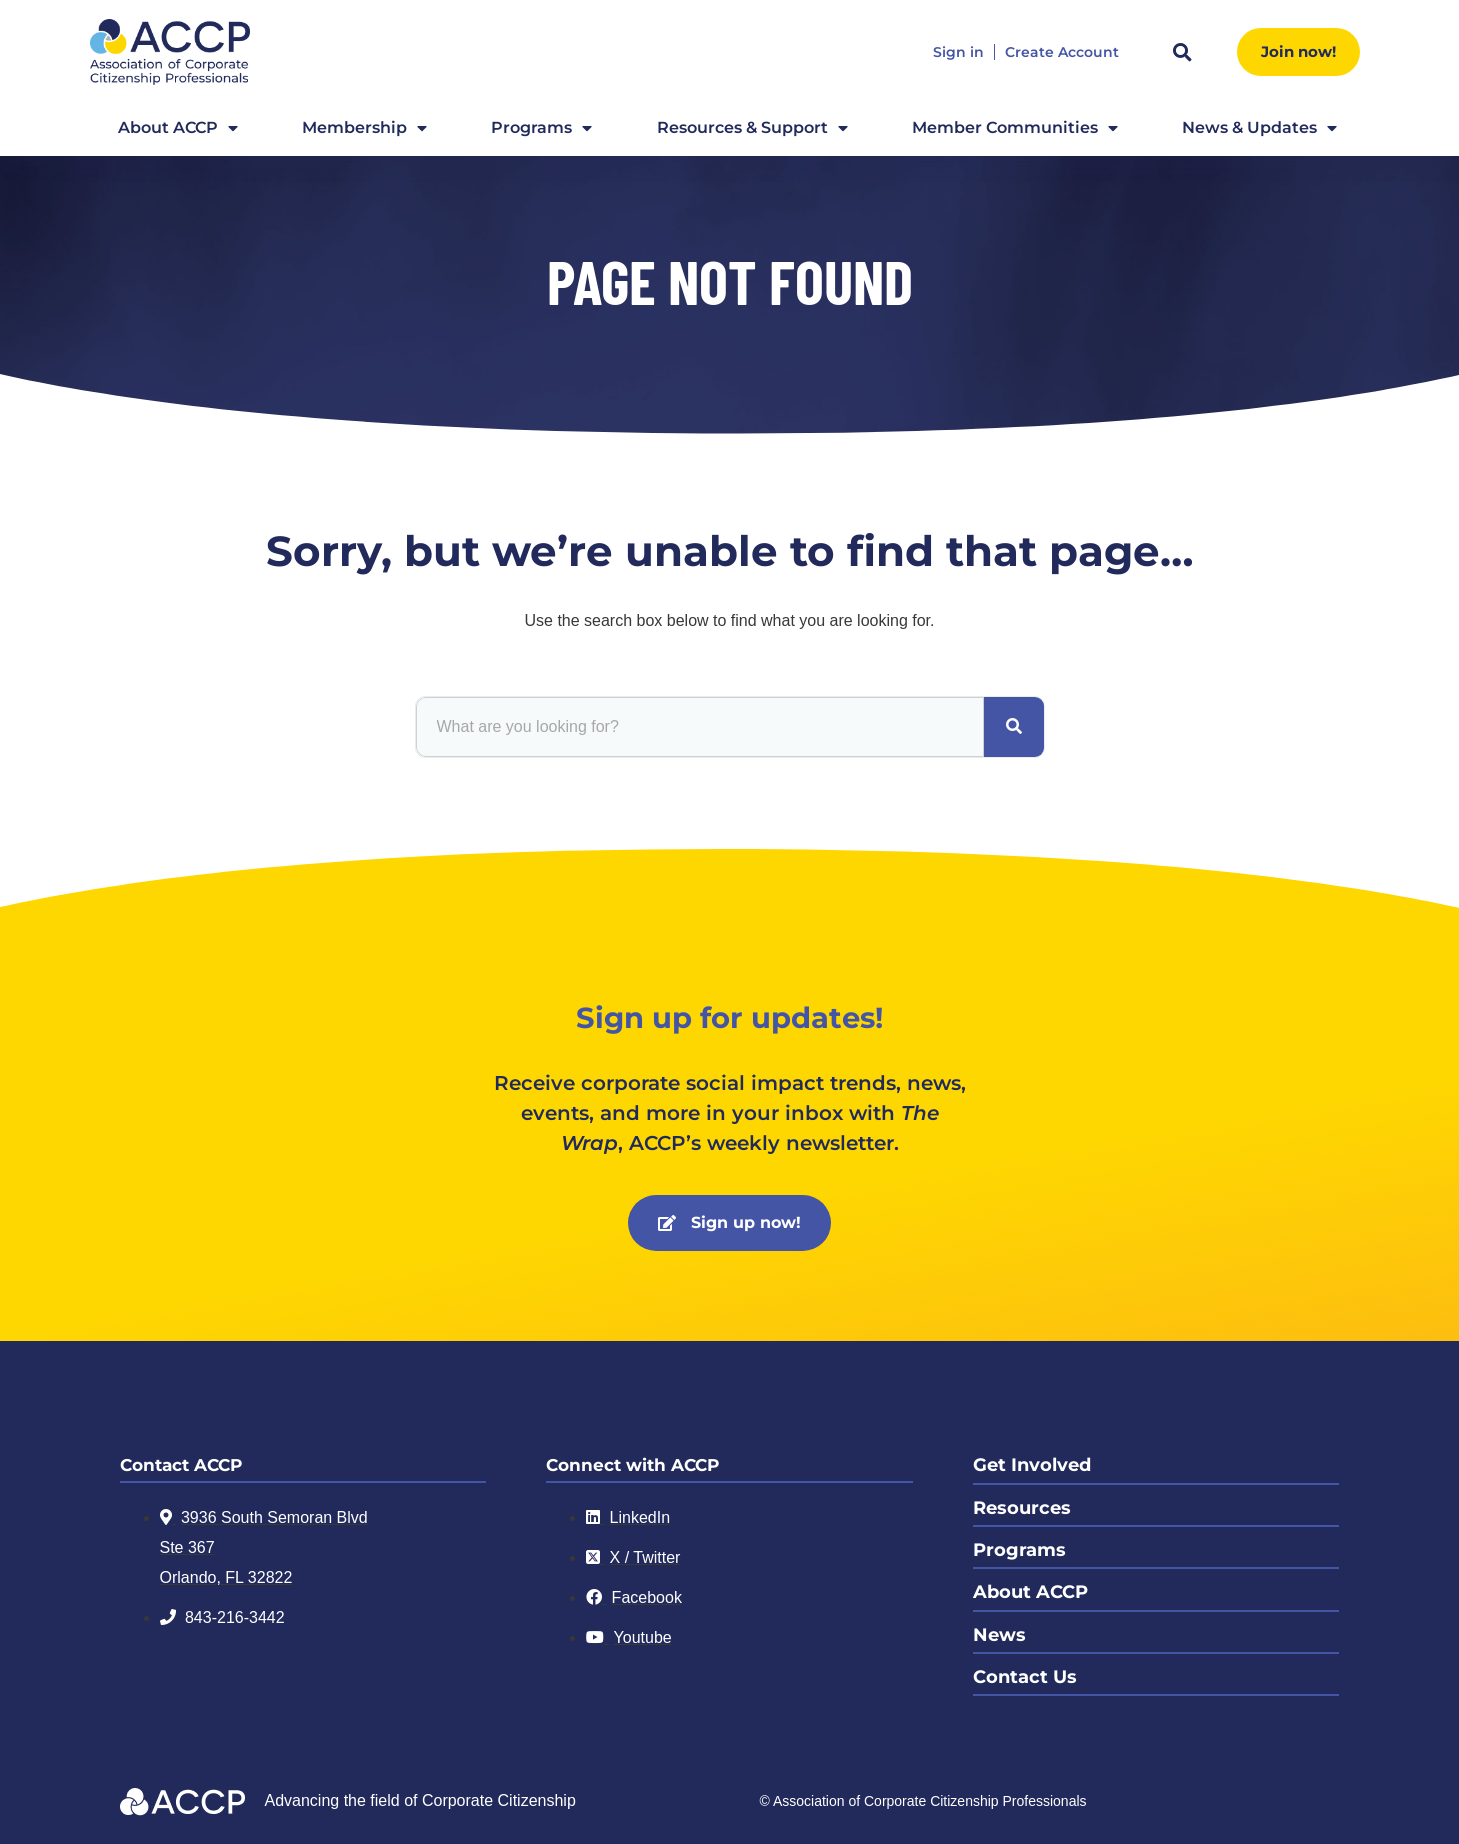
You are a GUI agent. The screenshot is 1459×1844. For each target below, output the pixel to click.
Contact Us (1025, 1675)
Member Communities (1015, 128)
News (999, 1633)
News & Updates (1259, 128)
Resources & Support (752, 128)
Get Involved (1032, 1465)
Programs (541, 128)
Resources (1022, 1507)
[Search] (1014, 727)
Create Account (1062, 52)
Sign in (958, 52)
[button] (1183, 52)
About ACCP (178, 128)
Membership (364, 128)
